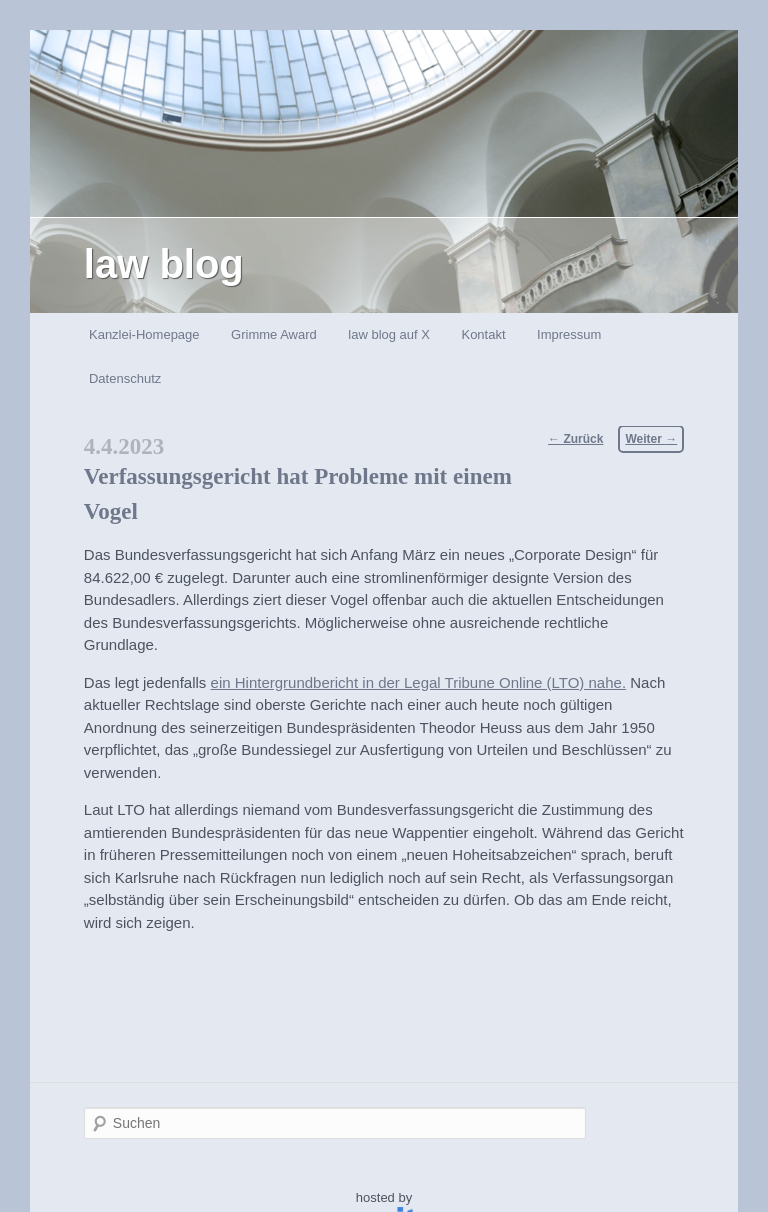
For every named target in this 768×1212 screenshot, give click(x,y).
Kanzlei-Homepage (144, 334)
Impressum (569, 334)
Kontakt (483, 334)
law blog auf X (389, 334)
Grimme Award (274, 334)
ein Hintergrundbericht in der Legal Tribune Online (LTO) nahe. (419, 682)
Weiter (651, 439)
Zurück (575, 439)
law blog (164, 264)
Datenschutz (125, 378)
